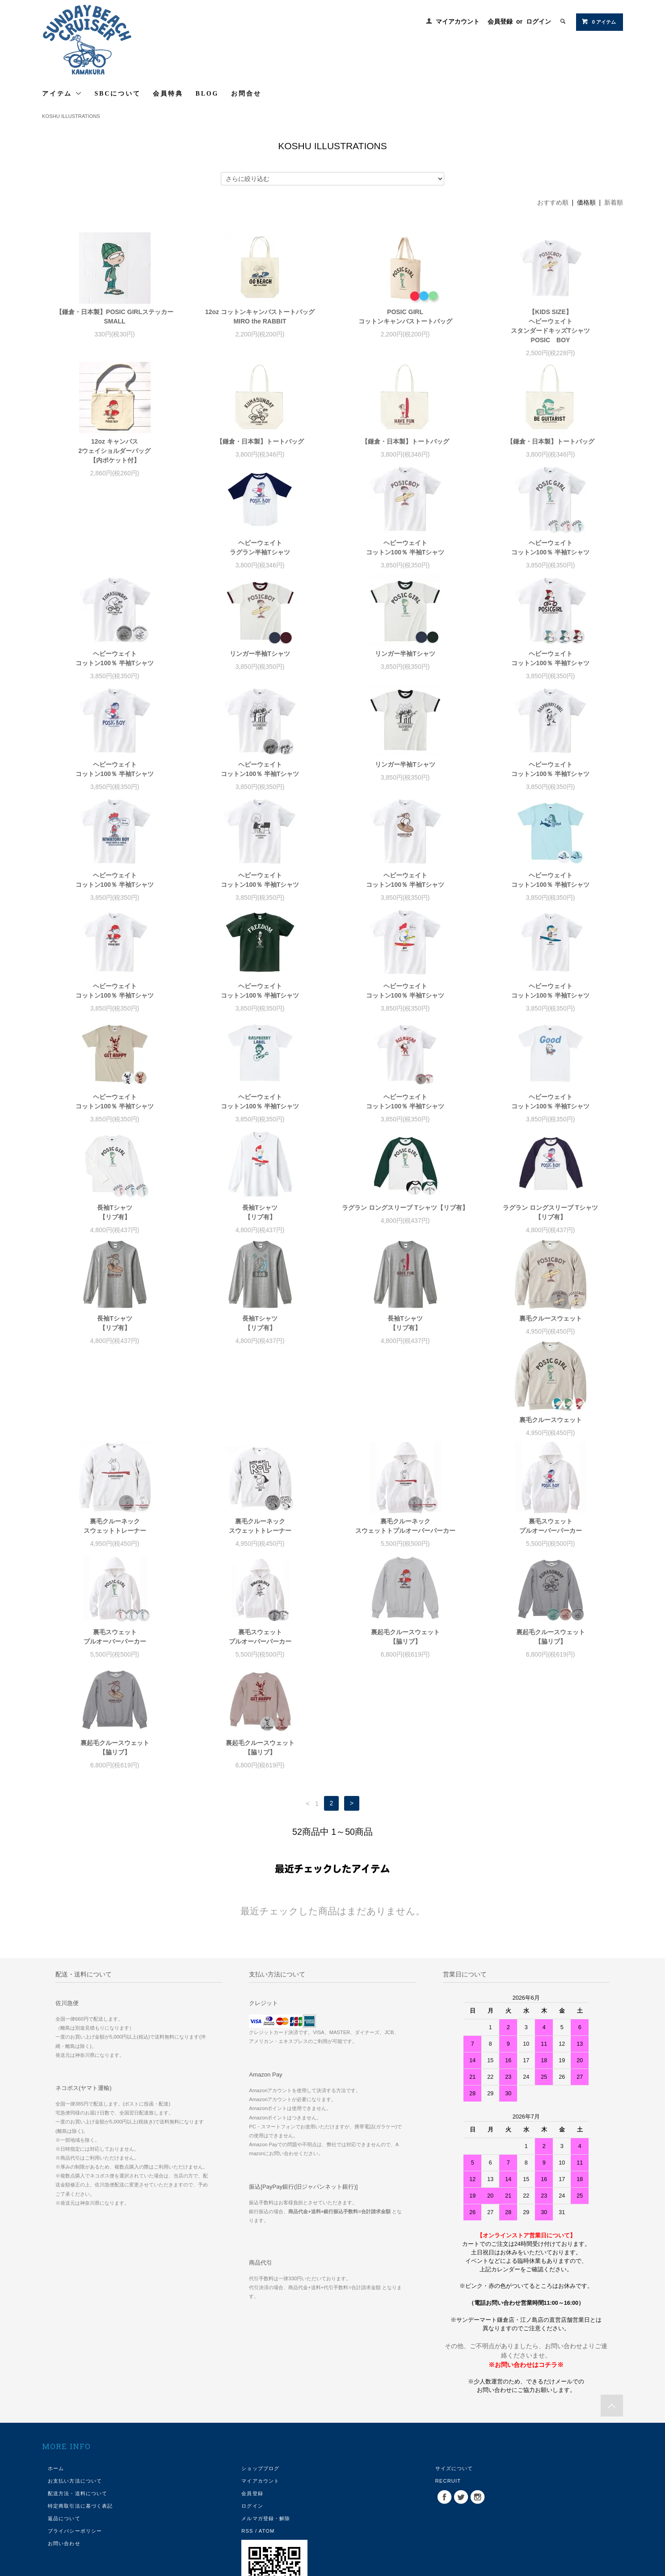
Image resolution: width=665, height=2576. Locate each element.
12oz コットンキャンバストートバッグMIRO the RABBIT (260, 316)
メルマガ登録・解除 (265, 2445)
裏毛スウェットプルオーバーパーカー (550, 1452)
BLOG (207, 93)
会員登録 (500, 21)
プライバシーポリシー (75, 2457)
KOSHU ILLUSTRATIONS (71, 116)
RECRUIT (448, 2407)
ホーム (56, 2395)
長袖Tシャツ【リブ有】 (550, 1120)
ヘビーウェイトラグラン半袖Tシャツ (114, 566)
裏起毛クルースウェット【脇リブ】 (405, 1563)
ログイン (538, 21)
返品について (64, 2445)
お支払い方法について (75, 2407)
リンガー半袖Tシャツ (114, 672)
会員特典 (168, 93)
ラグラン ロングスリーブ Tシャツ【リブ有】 (260, 1226)
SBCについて (118, 93)
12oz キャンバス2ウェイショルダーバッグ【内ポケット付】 (115, 451)
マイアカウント (458, 21)
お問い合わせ (64, 2470)
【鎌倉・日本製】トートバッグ (260, 441)
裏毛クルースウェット (405, 1337)
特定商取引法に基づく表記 (80, 2432)
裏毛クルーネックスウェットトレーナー (115, 1452)
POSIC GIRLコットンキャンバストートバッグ (405, 316)
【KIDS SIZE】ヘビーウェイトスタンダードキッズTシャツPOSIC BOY (550, 326)
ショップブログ (260, 2395)
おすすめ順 (552, 202)
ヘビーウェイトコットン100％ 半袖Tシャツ (260, 566)
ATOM (267, 2457)
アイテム (62, 93)
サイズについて (454, 2395)
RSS (247, 2457)
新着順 (613, 202)
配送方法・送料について (77, 2420)
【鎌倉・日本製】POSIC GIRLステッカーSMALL (114, 316)
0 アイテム (598, 21)
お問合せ (246, 93)
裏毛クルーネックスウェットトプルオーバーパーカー (405, 1452)
